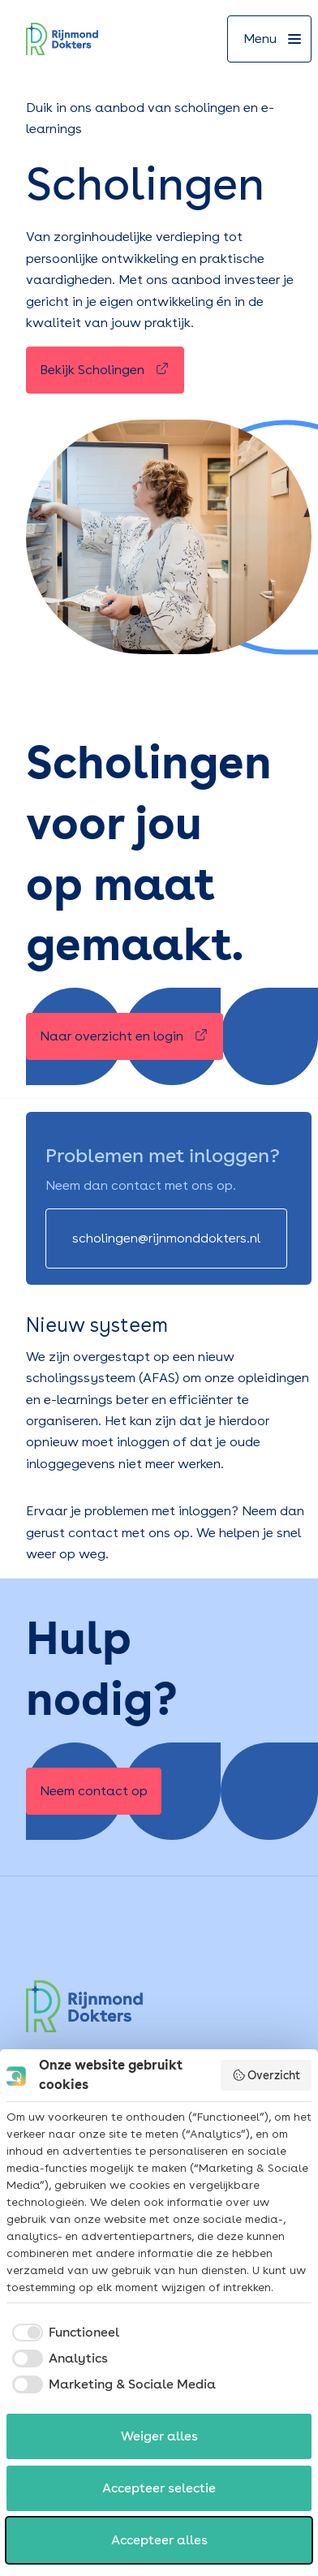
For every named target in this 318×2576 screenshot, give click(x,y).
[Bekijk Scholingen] (105, 370)
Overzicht (266, 2075)
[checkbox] (62, 2332)
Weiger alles (159, 2436)
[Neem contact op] (93, 1791)
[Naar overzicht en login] (124, 1036)
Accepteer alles (159, 2540)
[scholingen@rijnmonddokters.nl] (166, 1238)
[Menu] (269, 38)
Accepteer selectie (159, 2488)
